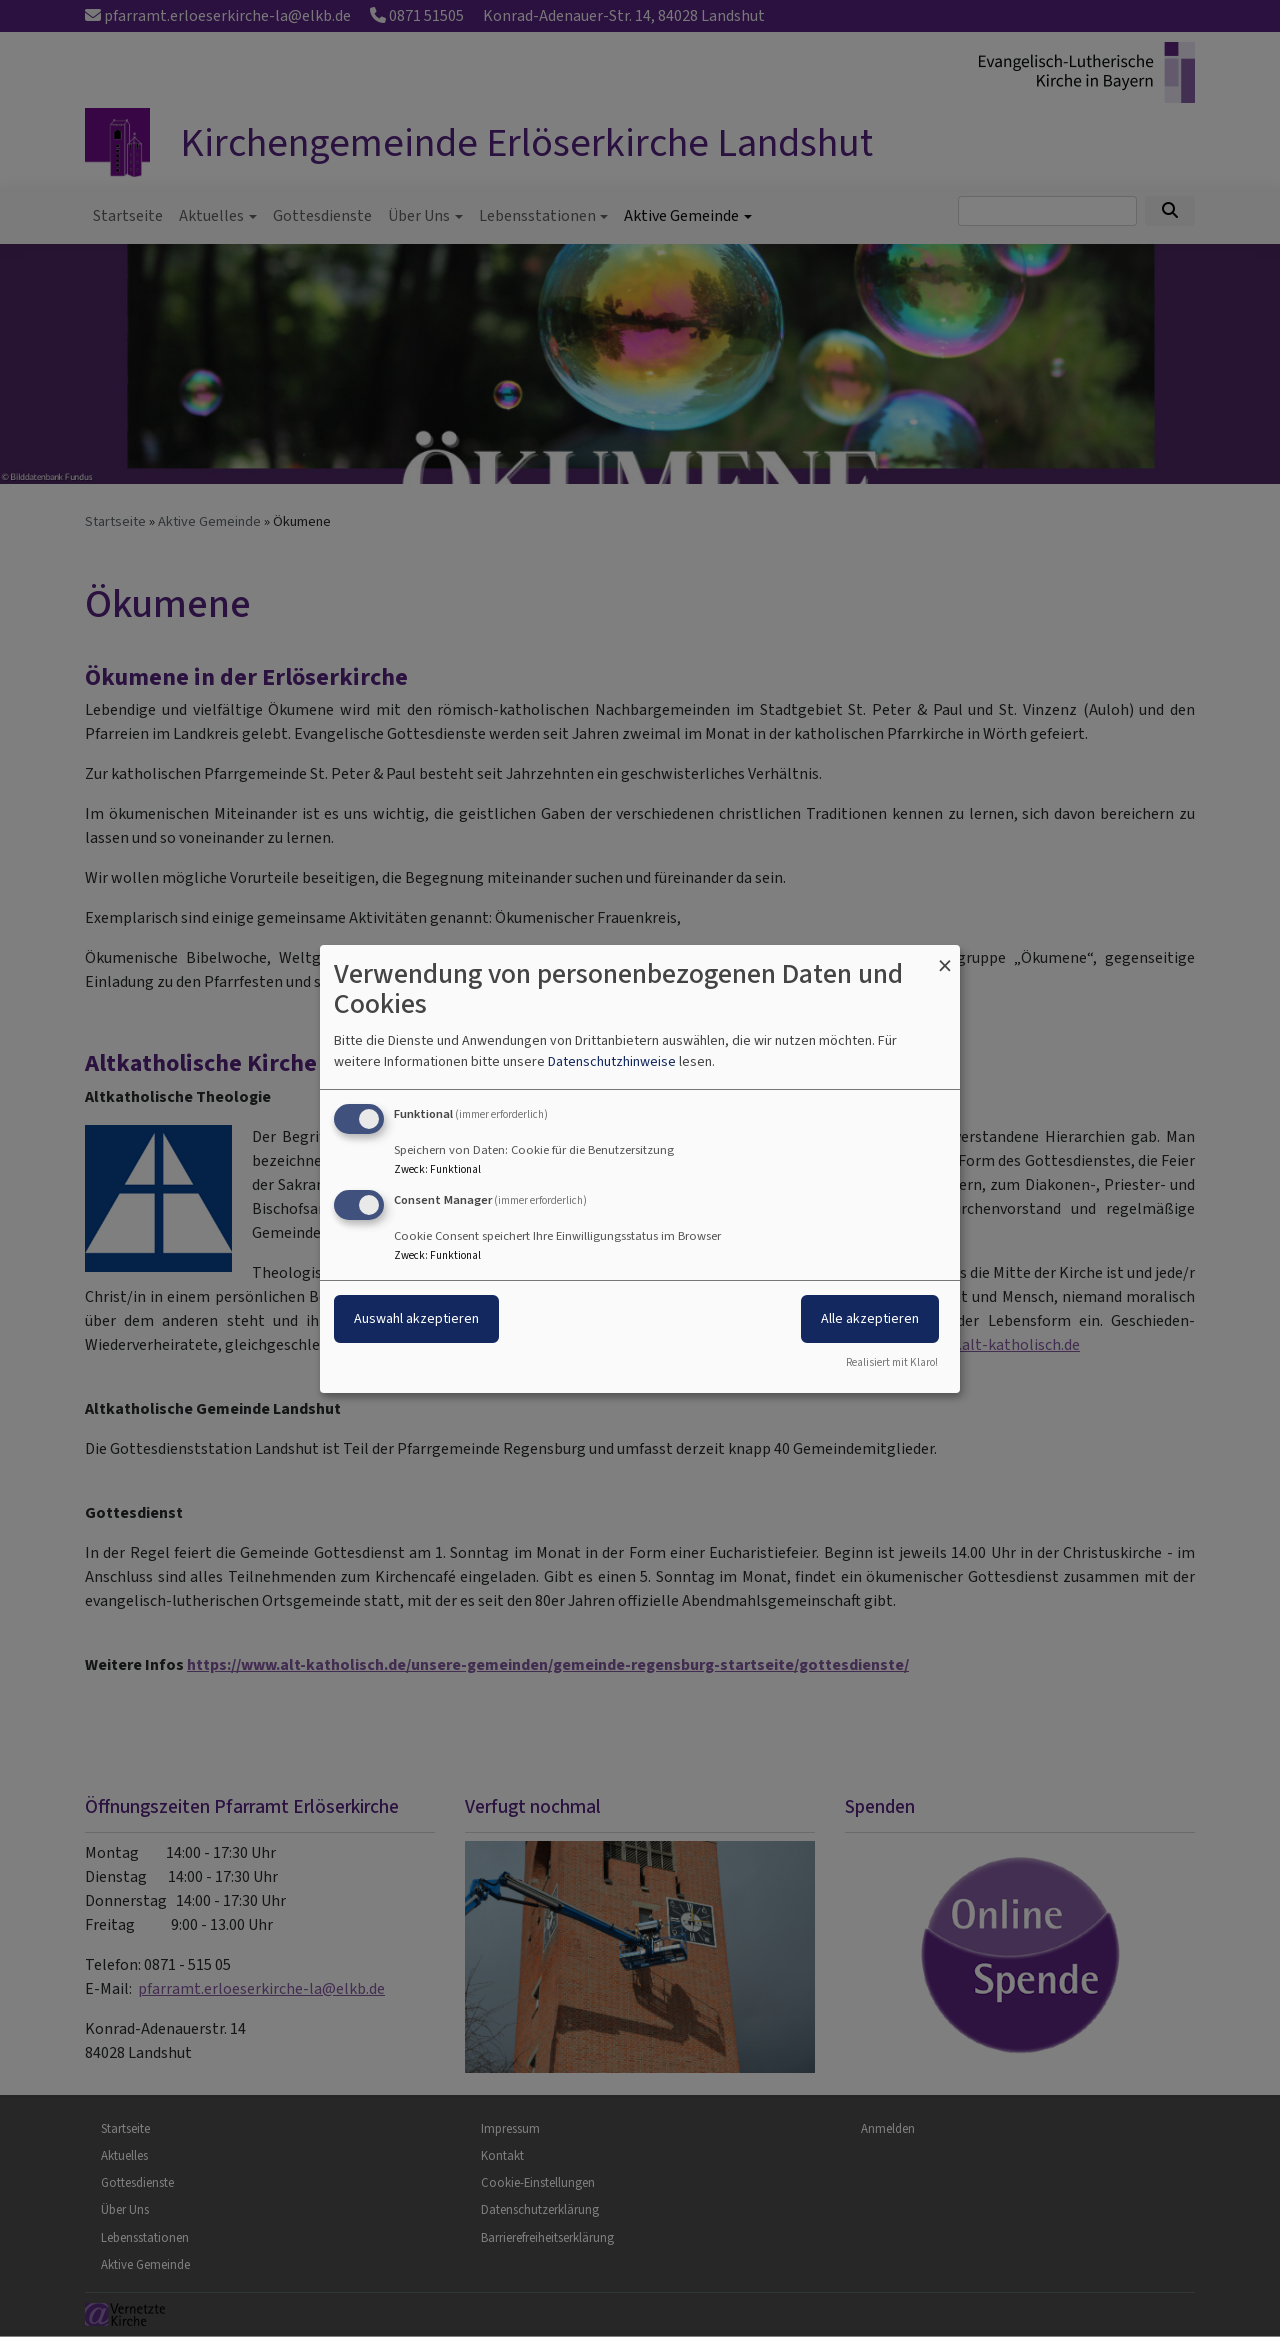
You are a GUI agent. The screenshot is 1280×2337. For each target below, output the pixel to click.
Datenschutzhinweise (612, 1061)
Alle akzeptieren (870, 1318)
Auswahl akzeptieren (416, 1318)
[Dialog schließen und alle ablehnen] (945, 956)
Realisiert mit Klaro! (892, 1362)
